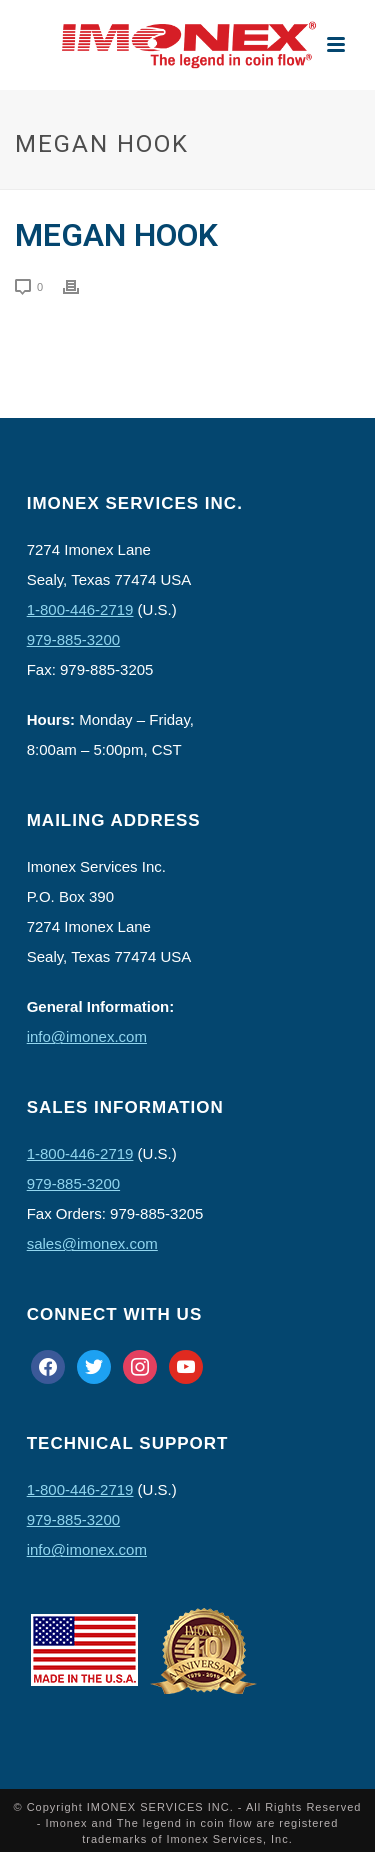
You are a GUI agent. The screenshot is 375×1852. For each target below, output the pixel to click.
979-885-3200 (73, 639)
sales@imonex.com (92, 1243)
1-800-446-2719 (80, 609)
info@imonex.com (87, 1036)
